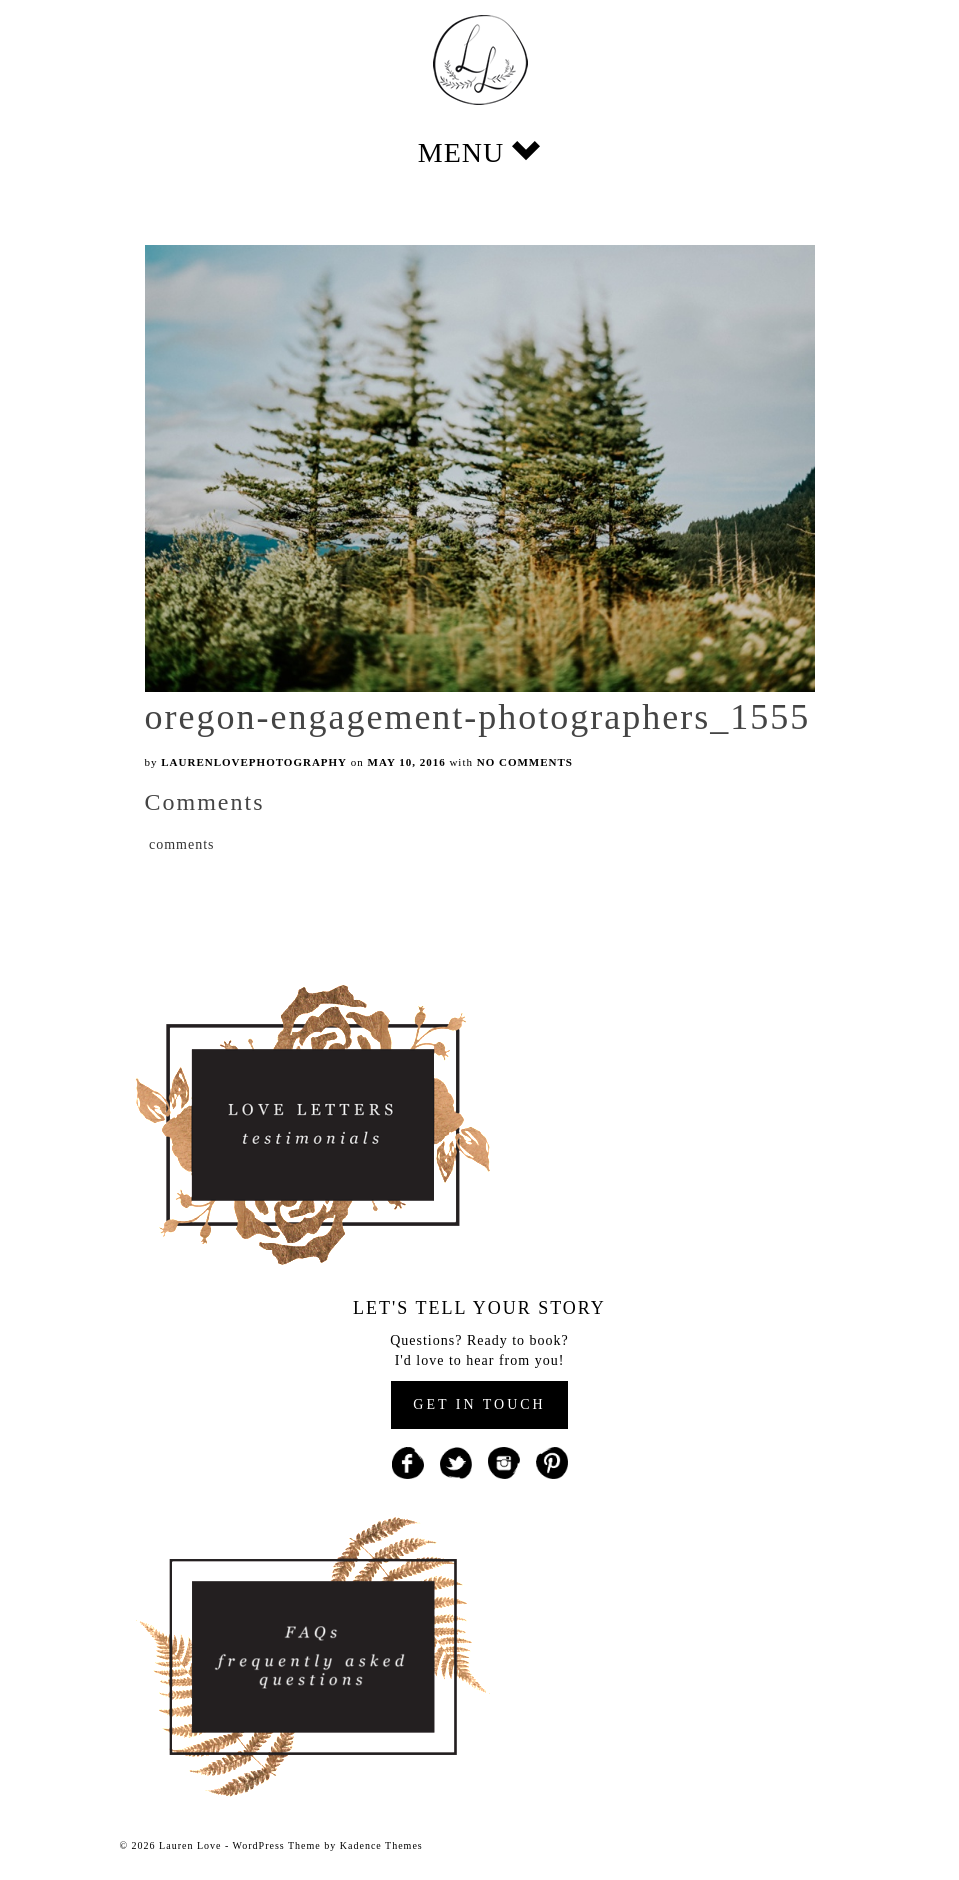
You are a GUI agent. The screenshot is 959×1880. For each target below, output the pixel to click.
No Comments (525, 762)
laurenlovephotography (254, 762)
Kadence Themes (381, 1845)
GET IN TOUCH (479, 1404)
